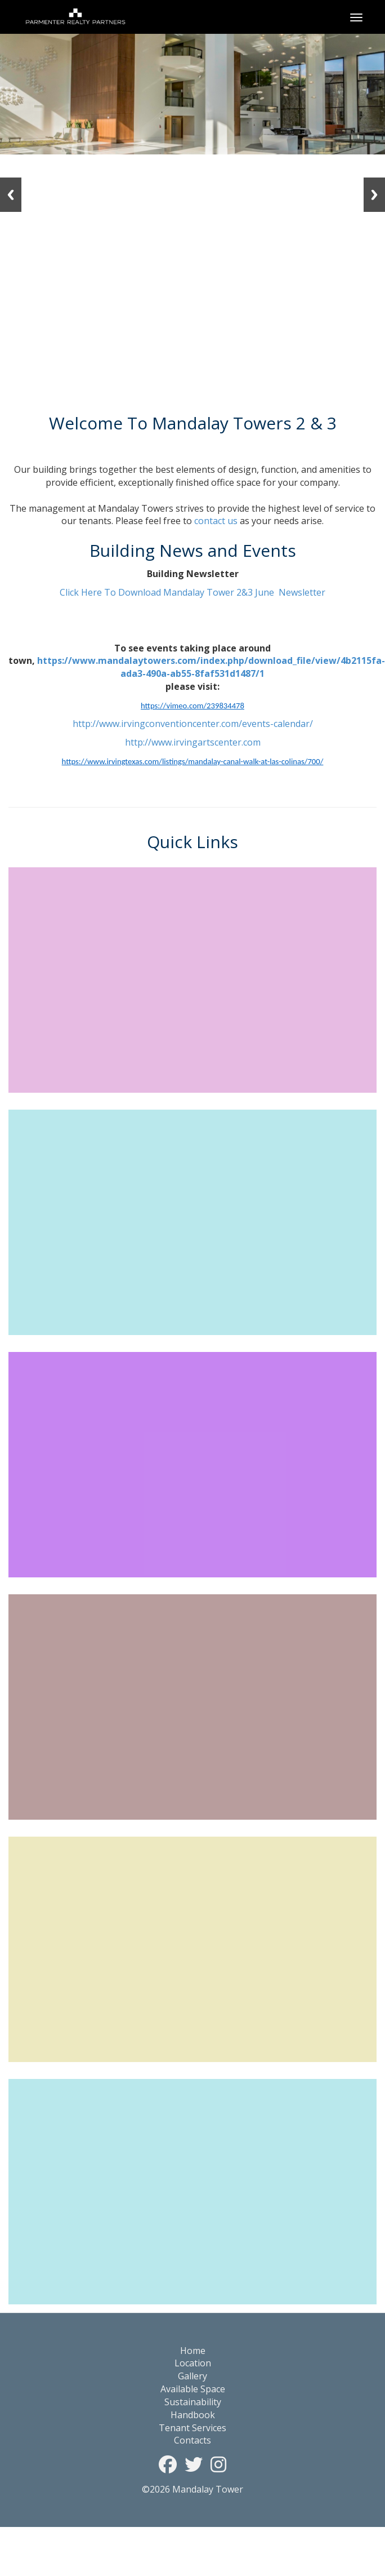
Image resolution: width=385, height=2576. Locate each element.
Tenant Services (192, 2428)
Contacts (192, 2440)
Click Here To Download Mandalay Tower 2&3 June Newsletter (192, 592)
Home (192, 2350)
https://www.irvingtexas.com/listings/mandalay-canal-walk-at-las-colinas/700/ (193, 761)
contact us (216, 521)
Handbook (193, 2415)
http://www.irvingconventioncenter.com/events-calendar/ (193, 723)
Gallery (192, 2376)
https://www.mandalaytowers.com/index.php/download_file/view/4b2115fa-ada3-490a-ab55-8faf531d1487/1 (211, 667)
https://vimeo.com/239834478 (192, 705)
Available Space (192, 2389)
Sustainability (192, 2402)
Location (192, 2363)
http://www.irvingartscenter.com (193, 742)
